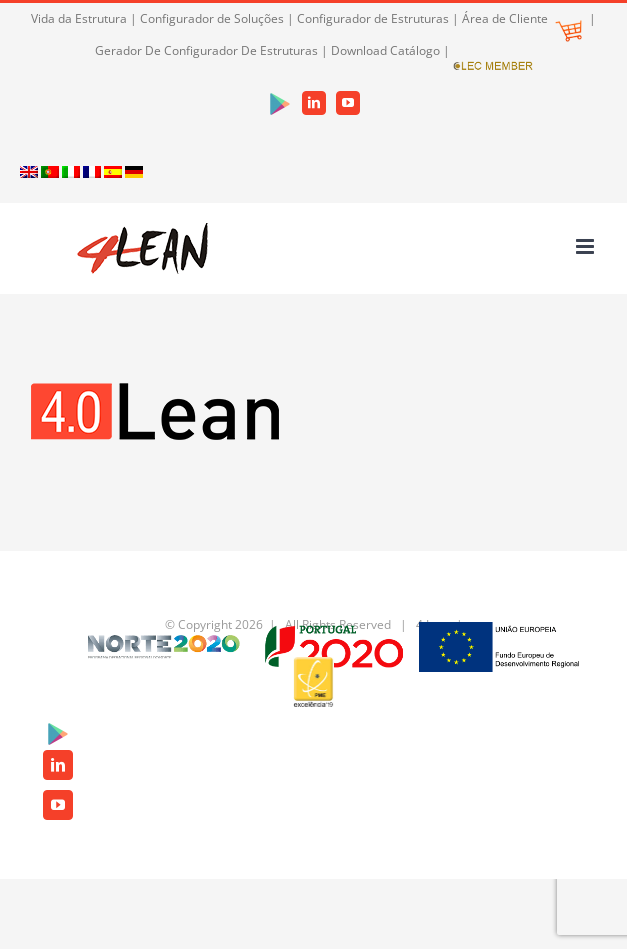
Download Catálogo (385, 50)
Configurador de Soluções (212, 18)
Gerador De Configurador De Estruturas (206, 50)
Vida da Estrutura (79, 18)
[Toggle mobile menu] (586, 246)
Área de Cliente (522, 18)
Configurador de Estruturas (373, 18)
